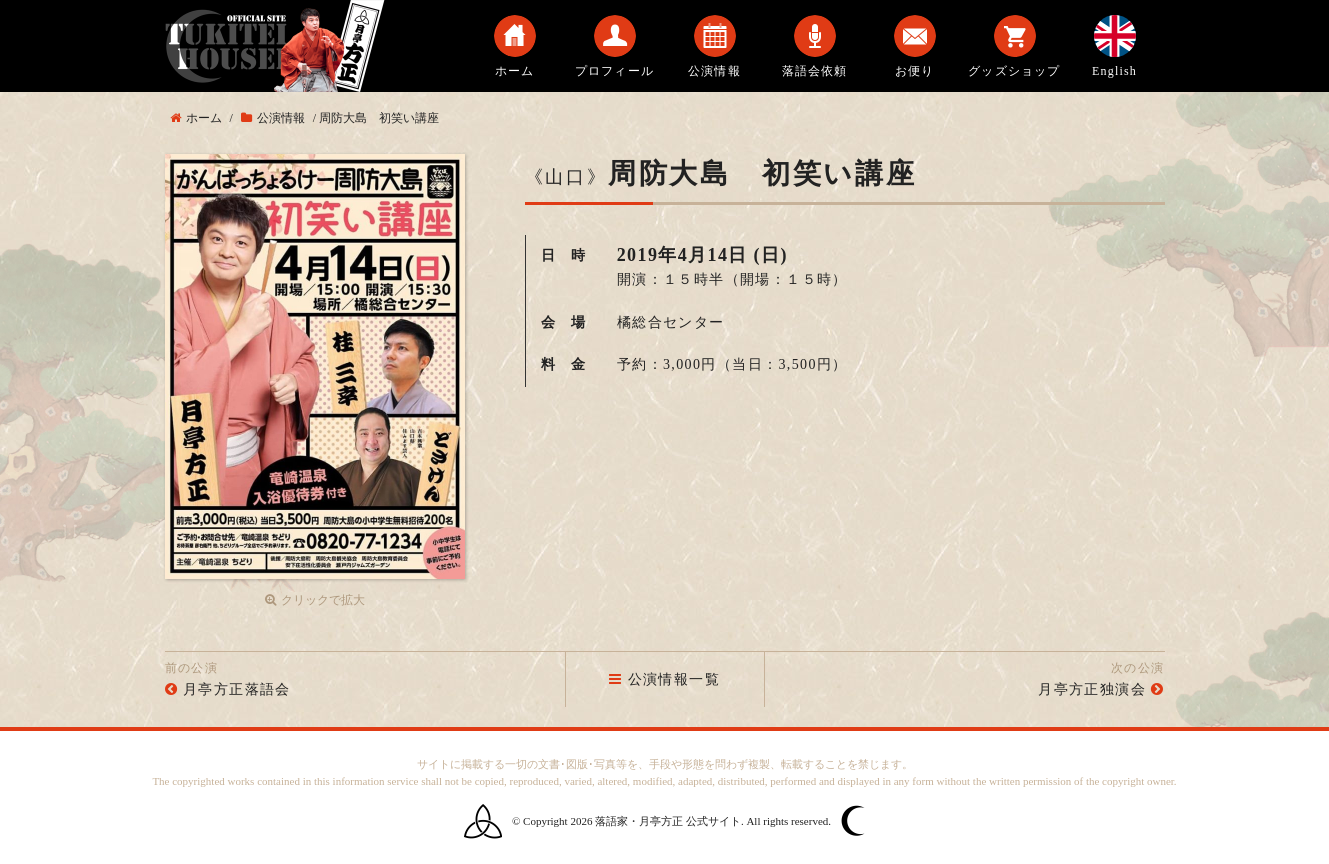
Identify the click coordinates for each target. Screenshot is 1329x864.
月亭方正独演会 (1092, 689)
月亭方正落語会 (237, 689)
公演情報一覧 (664, 679)
